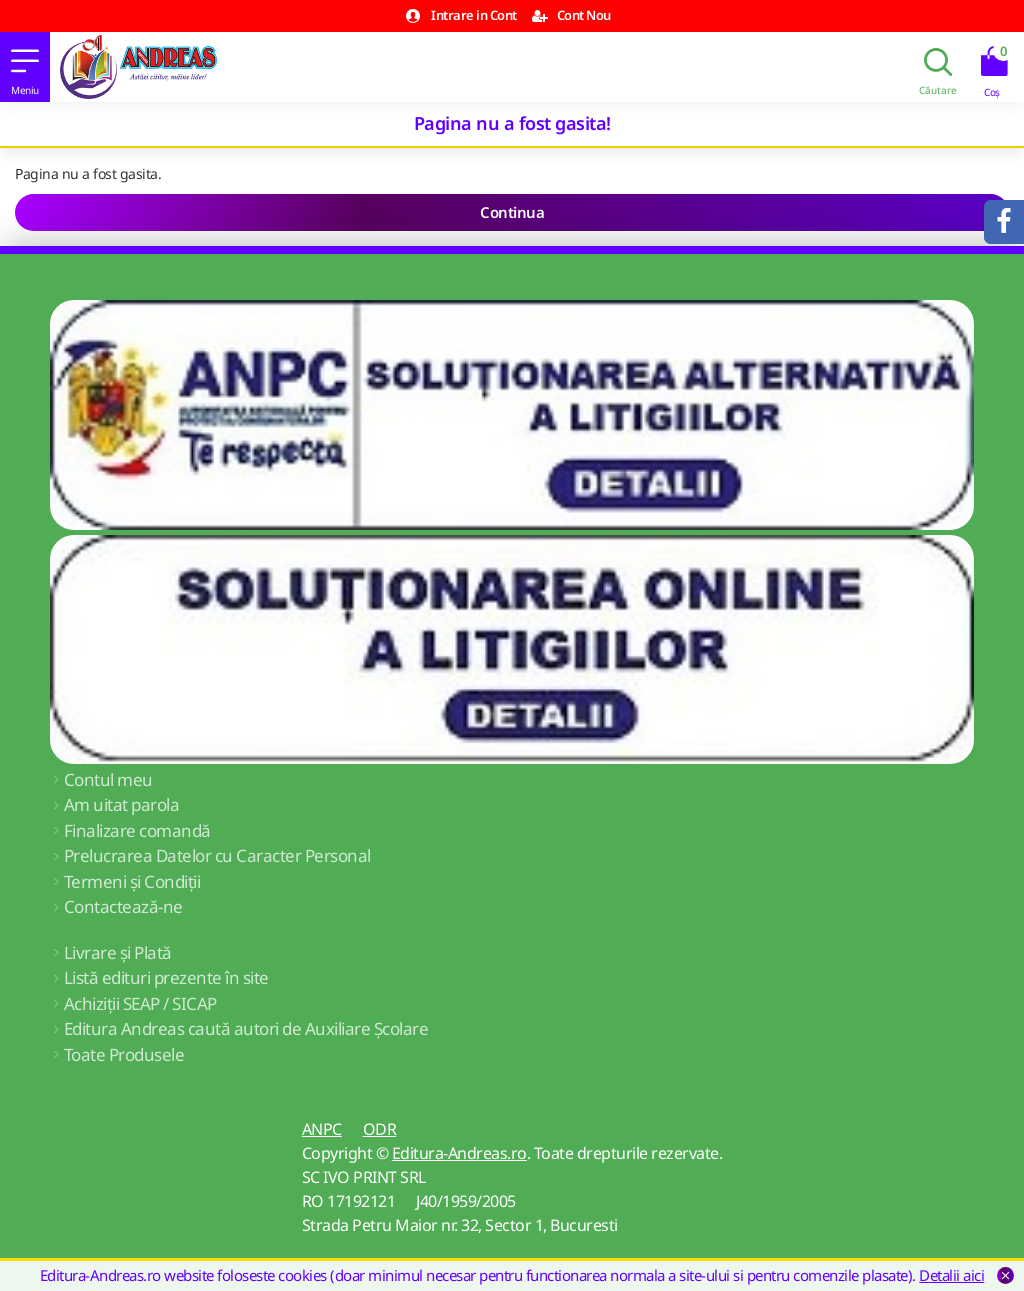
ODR (380, 1129)
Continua (512, 212)
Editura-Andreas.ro (459, 1153)
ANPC (322, 1129)
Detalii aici (951, 1275)
